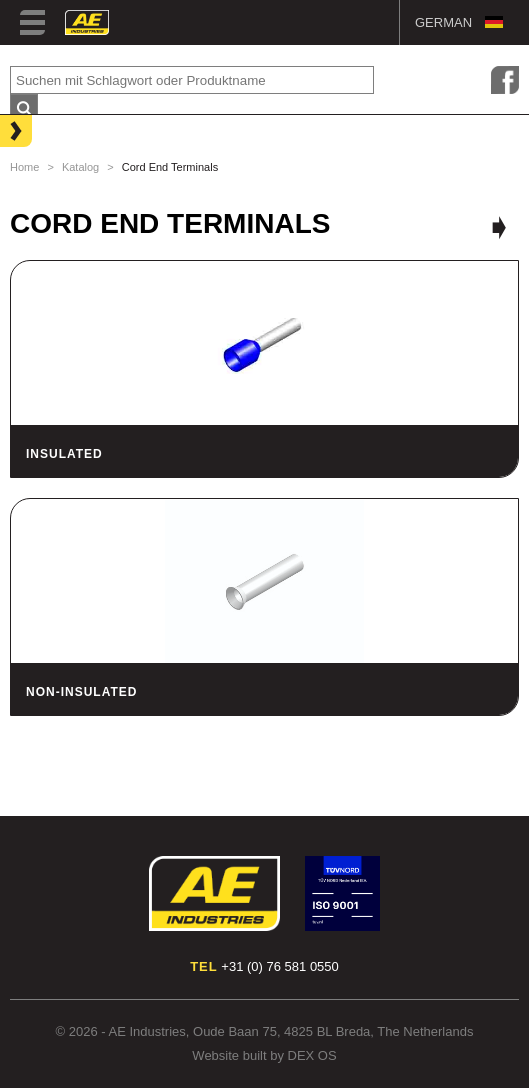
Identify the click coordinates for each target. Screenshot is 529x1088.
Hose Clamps (60, 193)
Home (24, 167)
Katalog (80, 167)
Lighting (45, 129)
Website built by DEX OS (264, 1055)
